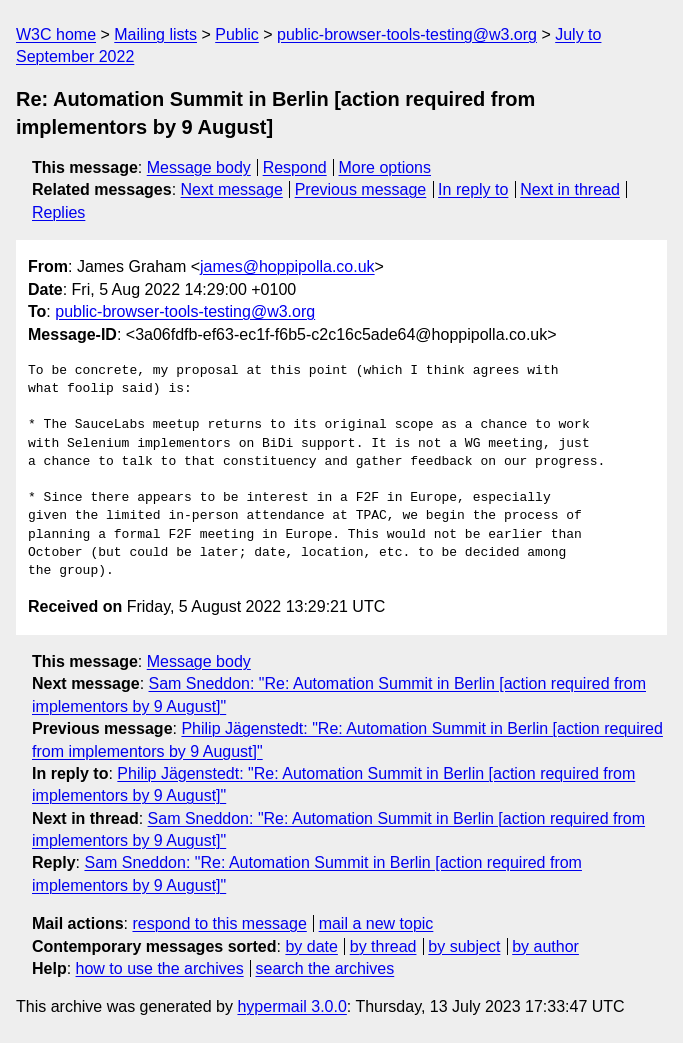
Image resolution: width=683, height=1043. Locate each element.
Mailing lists (155, 34)
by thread (383, 946)
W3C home (56, 34)
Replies (58, 212)
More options (385, 167)
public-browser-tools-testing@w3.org (407, 34)
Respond (295, 167)
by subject (464, 946)
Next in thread (570, 189)
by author (545, 946)
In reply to (473, 189)
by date (311, 946)
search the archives (325, 968)
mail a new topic (376, 923)
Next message (232, 189)
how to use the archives (160, 968)
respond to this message (219, 923)
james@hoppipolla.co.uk (287, 266)
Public (237, 34)
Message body (199, 167)
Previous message (361, 189)
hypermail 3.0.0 (291, 1006)
